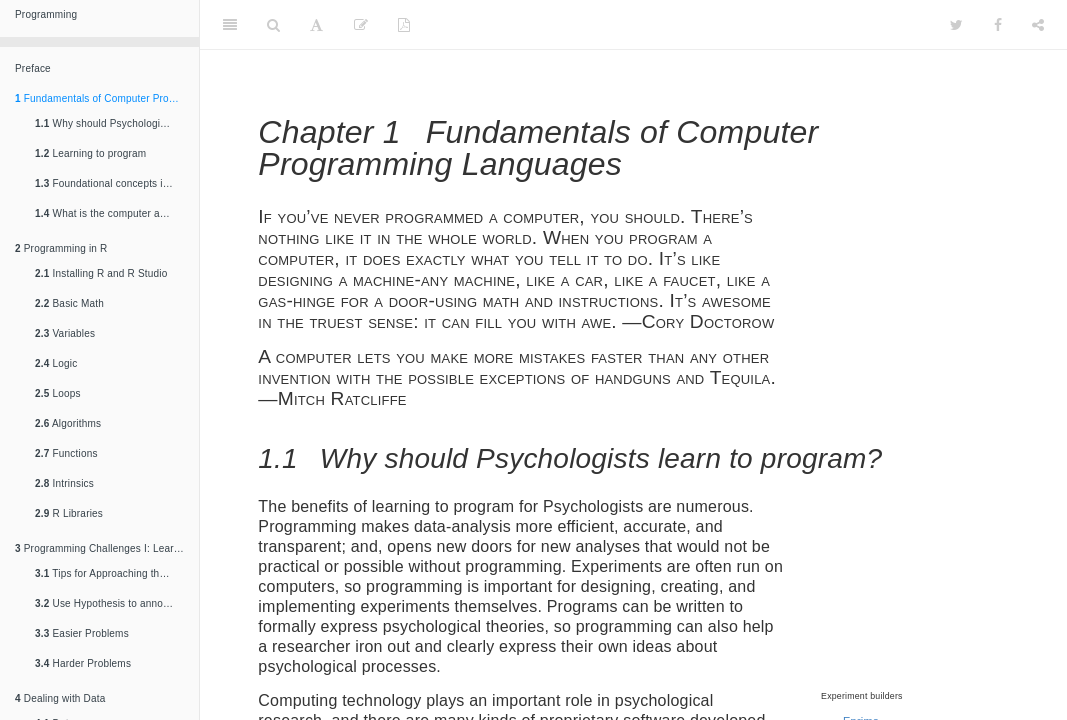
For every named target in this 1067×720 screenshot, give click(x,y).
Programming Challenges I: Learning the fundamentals (107, 548)
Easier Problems (82, 633)
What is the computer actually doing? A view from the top (112, 213)
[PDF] (404, 25)
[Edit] (361, 25)
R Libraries (69, 513)
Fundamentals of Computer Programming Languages (107, 98)
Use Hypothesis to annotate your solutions (112, 603)
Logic (56, 363)
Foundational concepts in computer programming (112, 183)
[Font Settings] (316, 25)
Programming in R (61, 248)
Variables (65, 333)
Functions (66, 453)
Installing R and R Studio (101, 273)
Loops (58, 393)
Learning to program (90, 153)
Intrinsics (64, 483)
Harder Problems (83, 663)
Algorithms (68, 423)
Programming (46, 14)
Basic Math (69, 303)
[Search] (273, 25)
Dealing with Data (60, 698)
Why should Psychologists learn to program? (112, 123)
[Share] (1038, 25)
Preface (33, 68)
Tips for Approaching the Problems (112, 573)
